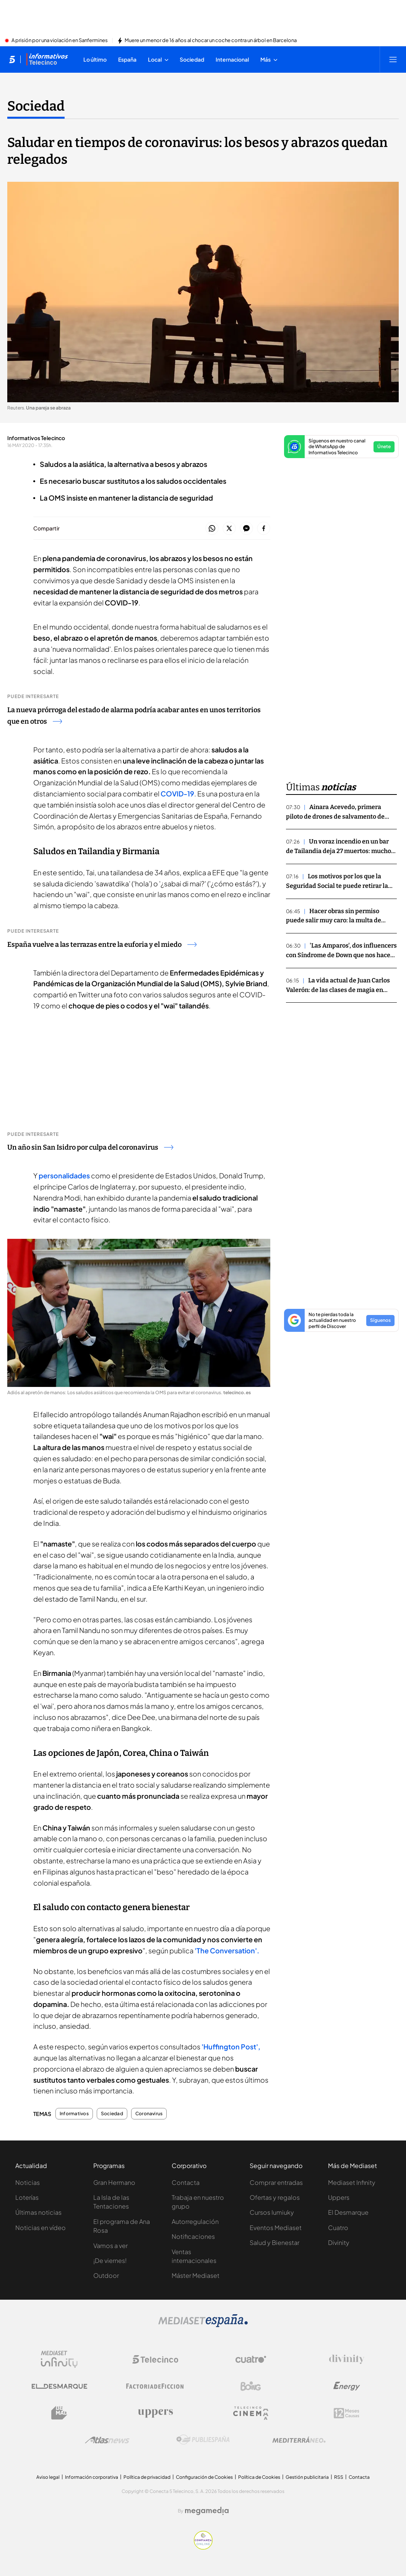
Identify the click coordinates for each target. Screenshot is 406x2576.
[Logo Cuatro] (250, 2359)
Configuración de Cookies (204, 2477)
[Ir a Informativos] (47, 59)
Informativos (74, 2113)
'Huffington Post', (230, 2046)
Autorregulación (195, 2221)
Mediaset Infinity (351, 2182)
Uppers (338, 2197)
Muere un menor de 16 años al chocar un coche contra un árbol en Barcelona (211, 41)
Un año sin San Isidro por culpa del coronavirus (90, 1147)
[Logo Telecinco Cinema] (250, 2413)
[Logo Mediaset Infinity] (59, 2359)
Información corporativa (91, 2477)
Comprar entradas (276, 2182)
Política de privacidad (147, 2477)
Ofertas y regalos (275, 2197)
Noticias (27, 2182)
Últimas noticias (38, 2212)
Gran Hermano (114, 2182)
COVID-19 (177, 793)
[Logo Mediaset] (203, 2325)
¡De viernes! (110, 2260)
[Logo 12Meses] (346, 2413)
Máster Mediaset (195, 2275)
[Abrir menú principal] (393, 59)
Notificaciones (193, 2236)
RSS (338, 2477)
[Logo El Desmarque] (59, 2386)
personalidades (65, 1175)
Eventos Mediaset (276, 2228)
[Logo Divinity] (346, 2359)
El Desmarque (348, 2212)
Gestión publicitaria (307, 2477)
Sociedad (112, 2113)
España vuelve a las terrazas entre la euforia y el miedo (102, 944)
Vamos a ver (110, 2246)
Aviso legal (48, 2477)
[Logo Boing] (250, 2386)
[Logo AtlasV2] (107, 2440)
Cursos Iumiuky (272, 2212)
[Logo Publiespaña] (203, 2439)
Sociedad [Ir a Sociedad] (36, 106)
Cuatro (338, 2228)
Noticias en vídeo (40, 2228)
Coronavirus (149, 2113)
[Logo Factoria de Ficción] (155, 2386)
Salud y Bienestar (274, 2242)
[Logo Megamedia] (207, 2511)
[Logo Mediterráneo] (299, 2440)
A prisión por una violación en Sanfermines (59, 41)
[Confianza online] (203, 2547)
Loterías (27, 2197)
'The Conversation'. (227, 1950)
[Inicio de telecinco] (12, 59)
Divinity (338, 2242)
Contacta (186, 2182)
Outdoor (106, 2275)
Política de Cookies (259, 2477)
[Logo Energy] (346, 2386)
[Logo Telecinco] (155, 2359)
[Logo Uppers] (155, 2413)
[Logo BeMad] (59, 2413)
